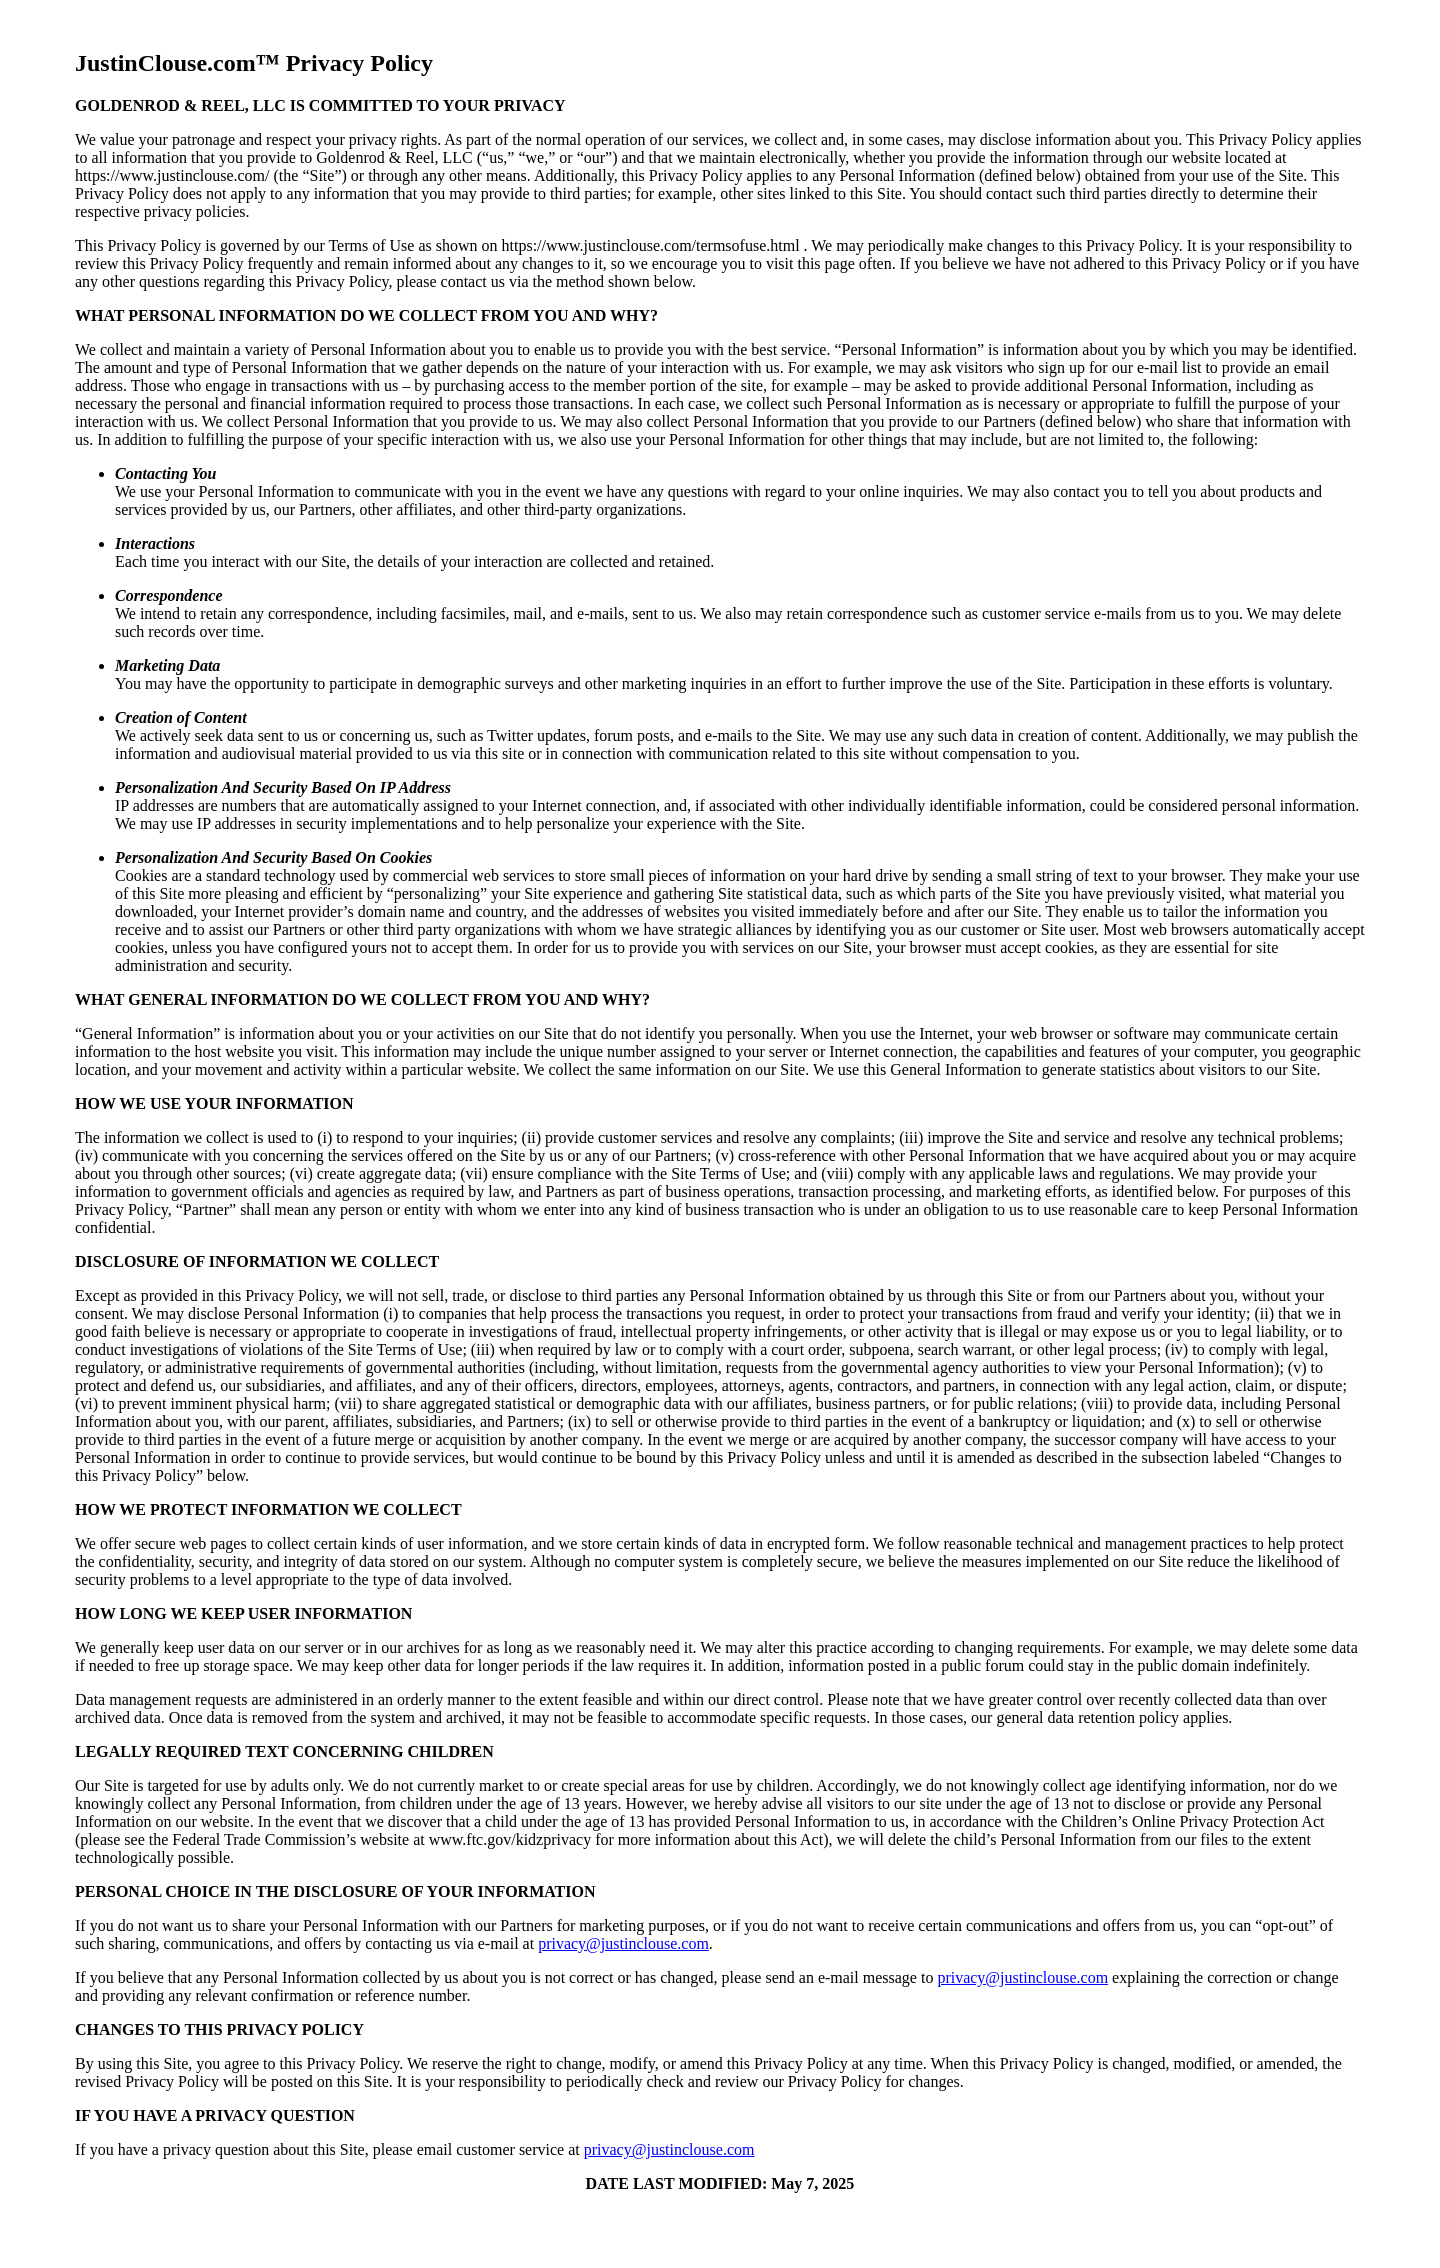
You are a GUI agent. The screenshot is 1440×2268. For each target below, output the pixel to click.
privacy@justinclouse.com (623, 1943)
